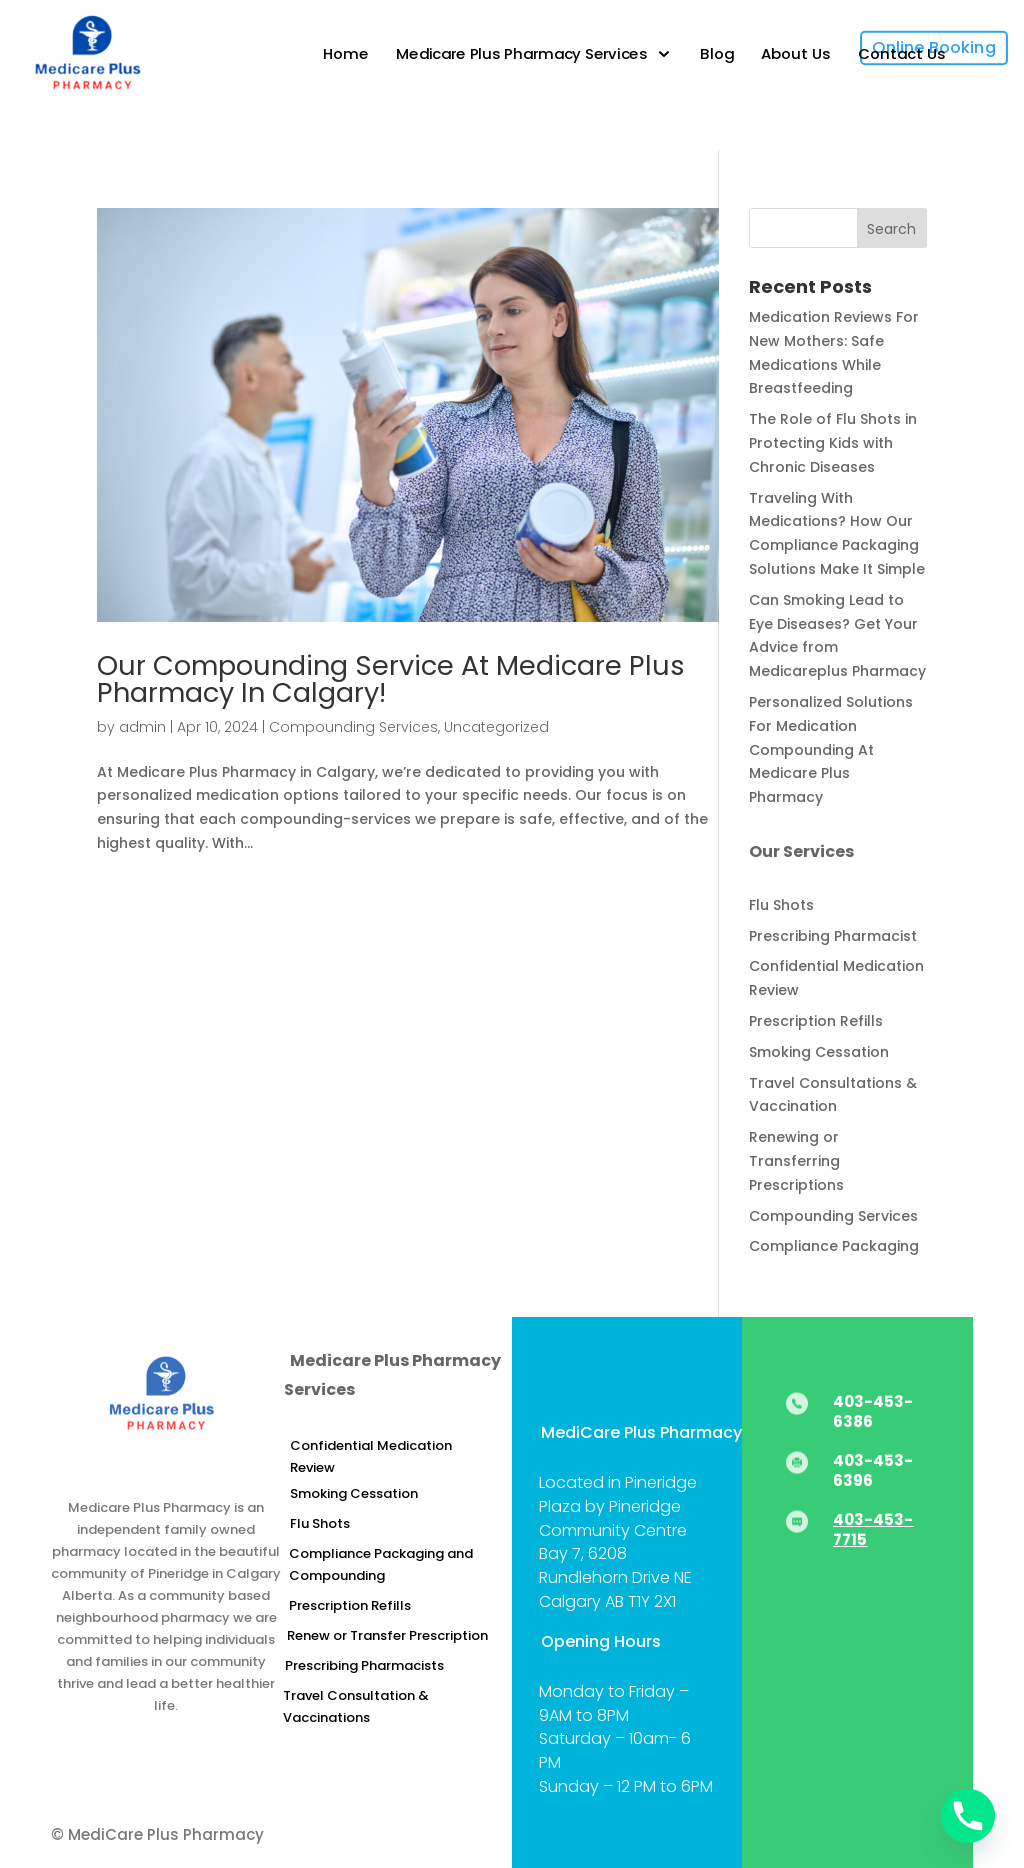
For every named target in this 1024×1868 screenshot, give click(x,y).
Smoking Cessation (819, 1052)
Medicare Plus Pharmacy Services (523, 54)
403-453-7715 (873, 1529)
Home (347, 54)
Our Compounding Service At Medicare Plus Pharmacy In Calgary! (391, 679)
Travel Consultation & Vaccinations (356, 1706)
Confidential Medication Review (371, 1456)
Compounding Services (353, 727)
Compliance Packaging (834, 1246)
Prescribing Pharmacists (364, 1665)
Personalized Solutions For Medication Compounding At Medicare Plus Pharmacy (831, 749)
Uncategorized (496, 727)
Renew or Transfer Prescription (387, 1635)
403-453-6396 (873, 1470)
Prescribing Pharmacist (833, 936)
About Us (795, 54)
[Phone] (968, 1816)
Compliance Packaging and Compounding (381, 1564)
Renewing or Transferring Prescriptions (796, 1161)
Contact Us (902, 54)
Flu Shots (781, 905)
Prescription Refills (816, 1021)
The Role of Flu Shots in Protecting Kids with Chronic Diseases (833, 443)
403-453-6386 (873, 1411)
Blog (716, 54)
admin (142, 727)
